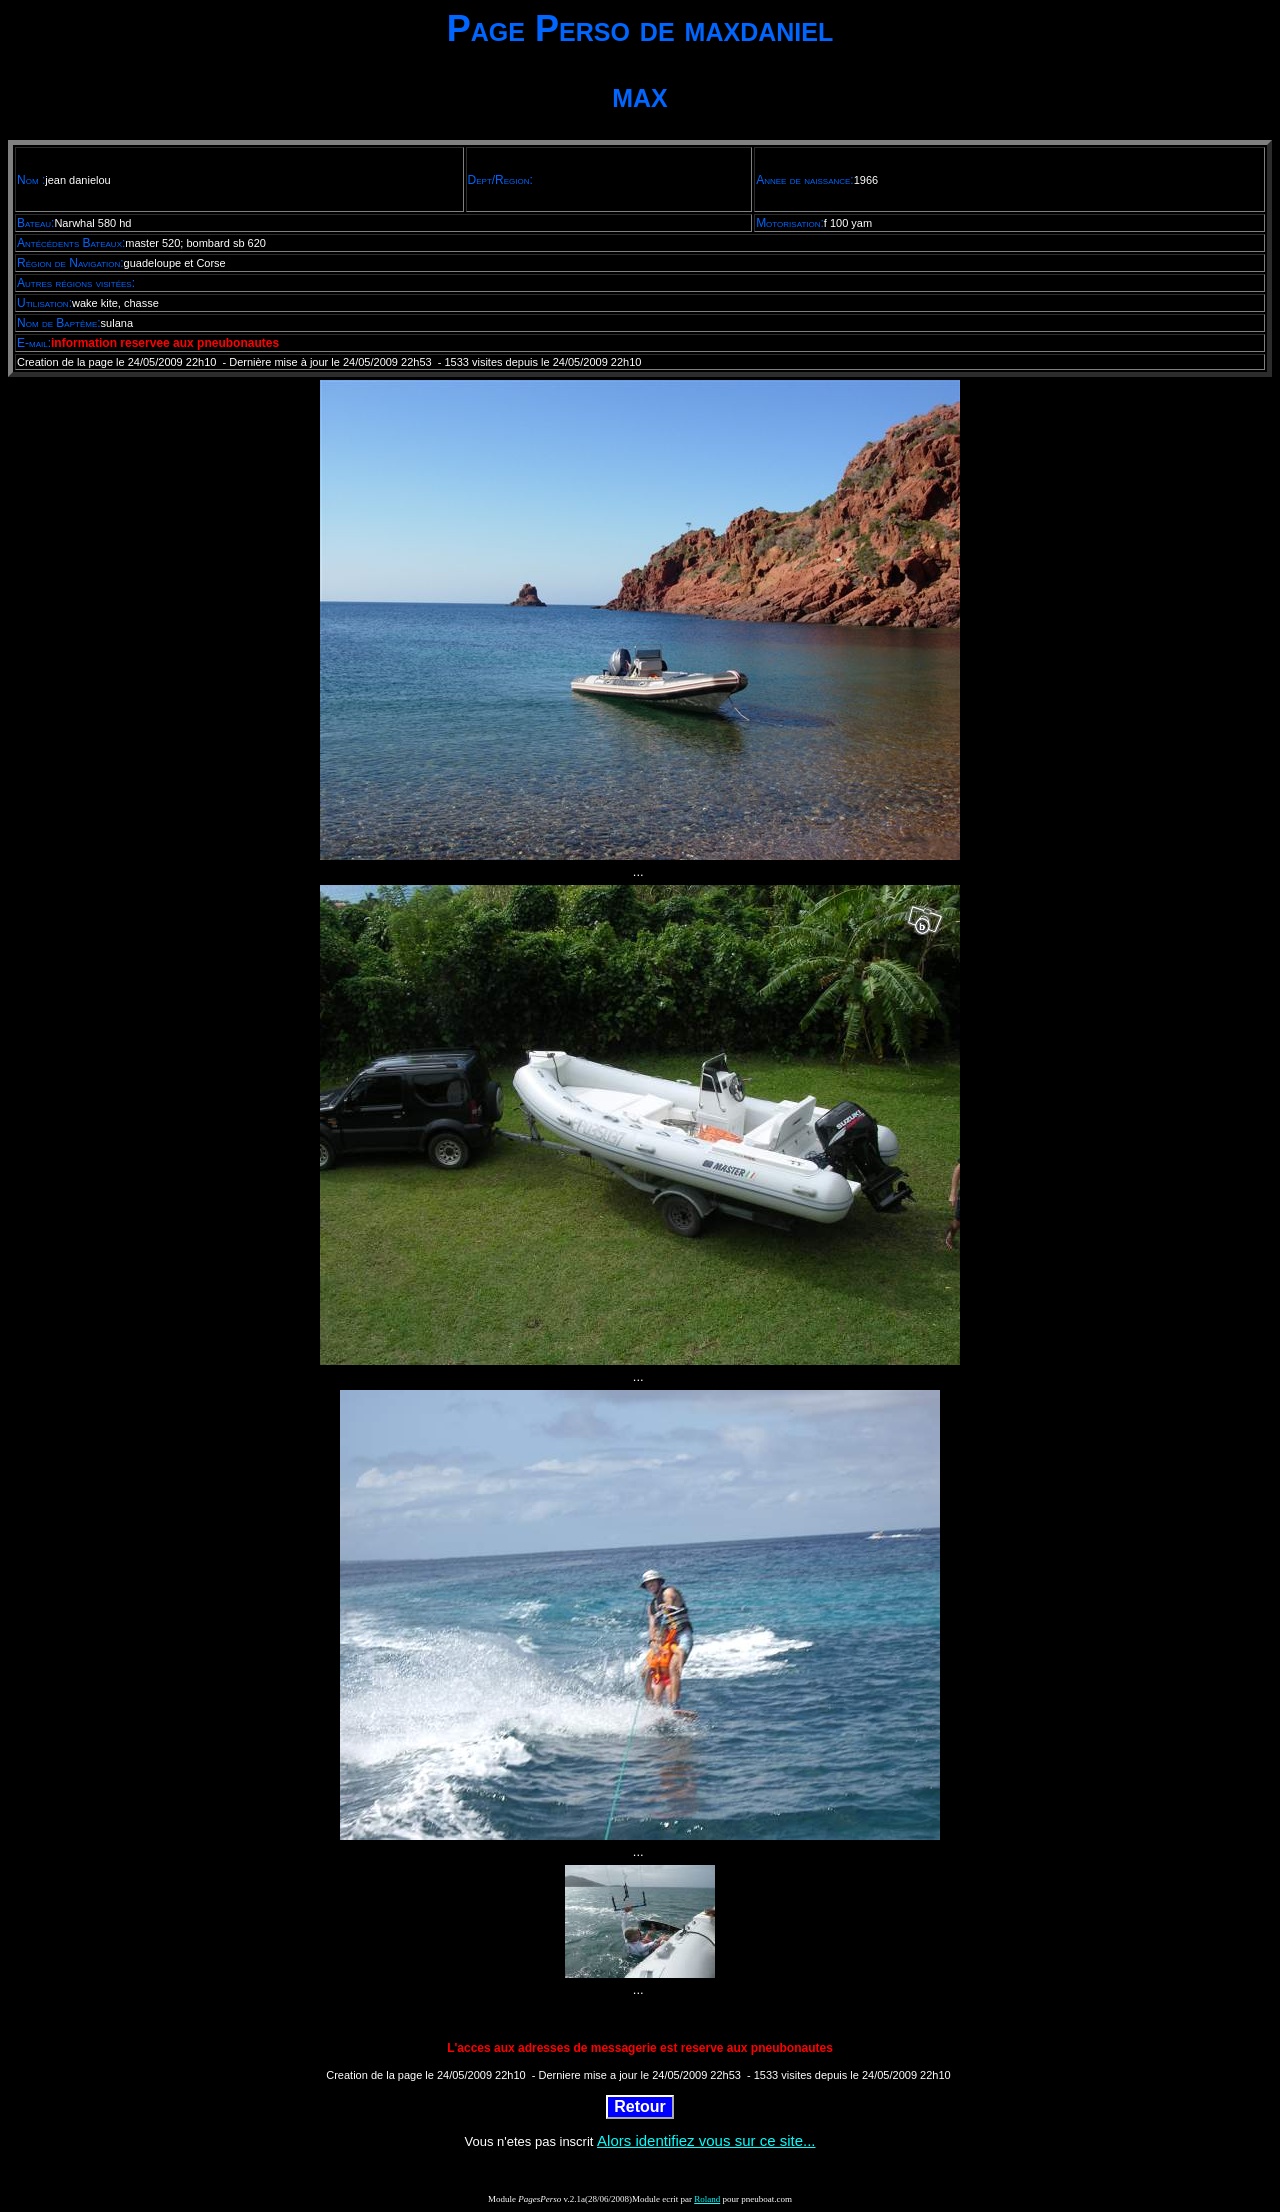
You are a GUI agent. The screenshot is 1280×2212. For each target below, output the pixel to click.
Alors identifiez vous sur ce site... (706, 2140)
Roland (707, 2199)
